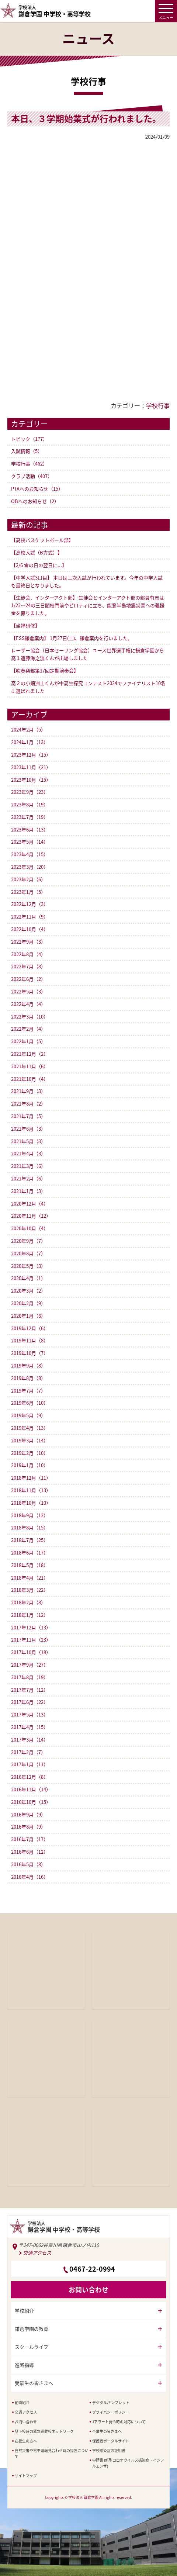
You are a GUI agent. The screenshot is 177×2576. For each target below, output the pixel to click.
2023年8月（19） (29, 804)
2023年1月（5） (28, 891)
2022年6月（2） (28, 978)
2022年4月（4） (28, 1003)
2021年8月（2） (28, 1103)
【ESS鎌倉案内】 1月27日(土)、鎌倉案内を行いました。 (71, 638)
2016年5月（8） (28, 1864)
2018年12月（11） (31, 1477)
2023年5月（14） (29, 841)
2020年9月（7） (28, 1240)
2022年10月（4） (29, 929)
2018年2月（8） (28, 1602)
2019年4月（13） (29, 1427)
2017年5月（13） (29, 1714)
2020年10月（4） (29, 1228)
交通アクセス (37, 2252)
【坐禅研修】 (25, 625)
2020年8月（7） (28, 1253)
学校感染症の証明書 (108, 2450)
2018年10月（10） (31, 1502)
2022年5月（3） (28, 991)
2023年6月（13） (29, 829)
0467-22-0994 (92, 2269)
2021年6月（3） (28, 1128)
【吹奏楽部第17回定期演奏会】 (45, 670)
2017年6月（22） (29, 1701)
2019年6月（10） (29, 1402)
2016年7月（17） (29, 1839)
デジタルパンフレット (110, 2402)
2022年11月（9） (29, 916)
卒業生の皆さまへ (107, 2431)
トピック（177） (29, 438)
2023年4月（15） (29, 854)
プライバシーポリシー (110, 2412)
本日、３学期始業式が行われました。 (86, 118)
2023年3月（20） (29, 866)
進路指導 (24, 2364)
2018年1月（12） (29, 1614)
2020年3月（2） (28, 1290)
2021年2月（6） (28, 1178)
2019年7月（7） (28, 1390)
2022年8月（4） (28, 954)
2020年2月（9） (28, 1303)
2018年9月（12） (29, 1515)
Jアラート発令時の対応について (119, 2421)
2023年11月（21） (31, 767)
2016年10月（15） (31, 1801)
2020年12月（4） (29, 1203)
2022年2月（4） (28, 1028)
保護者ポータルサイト (110, 2441)
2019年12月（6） (29, 1328)
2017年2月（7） (28, 1752)
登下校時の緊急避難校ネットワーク (44, 2431)
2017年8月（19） (29, 1677)
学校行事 (158, 405)
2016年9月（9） (28, 1814)
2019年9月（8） (28, 1365)
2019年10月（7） (29, 1352)
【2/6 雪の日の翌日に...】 (39, 564)
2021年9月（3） (28, 1091)
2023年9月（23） (29, 791)
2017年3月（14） (29, 1739)
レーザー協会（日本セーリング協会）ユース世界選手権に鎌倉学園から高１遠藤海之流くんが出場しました (87, 654)
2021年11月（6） (29, 1066)
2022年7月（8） (28, 966)
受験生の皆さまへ (34, 2382)
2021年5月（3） (28, 1141)
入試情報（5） (26, 450)
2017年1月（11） (29, 1764)
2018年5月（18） (29, 1565)
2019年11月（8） (29, 1340)
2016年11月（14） (31, 1789)
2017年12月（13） (31, 1627)
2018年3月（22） (29, 1589)
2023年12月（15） (31, 754)
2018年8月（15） (29, 1527)
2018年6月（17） (29, 1552)
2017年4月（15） (29, 1726)
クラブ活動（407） (31, 476)
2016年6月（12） (29, 1851)
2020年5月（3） (28, 1265)
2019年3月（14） (29, 1440)
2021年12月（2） (29, 1053)
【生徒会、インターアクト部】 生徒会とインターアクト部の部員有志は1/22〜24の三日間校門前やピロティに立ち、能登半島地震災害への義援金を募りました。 (87, 605)
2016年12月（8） (29, 1776)
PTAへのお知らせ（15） (37, 488)
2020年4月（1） (28, 1278)
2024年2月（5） (28, 729)
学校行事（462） (29, 463)
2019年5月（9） (28, 1415)
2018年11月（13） (31, 1490)
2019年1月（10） (29, 1465)
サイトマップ (26, 2475)
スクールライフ (31, 2346)
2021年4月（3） (28, 1153)
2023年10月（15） (31, 779)
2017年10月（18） (31, 1652)
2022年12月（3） (29, 903)
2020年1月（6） (28, 1315)
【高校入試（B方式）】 (36, 552)
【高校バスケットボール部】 (42, 539)
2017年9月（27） (29, 1664)
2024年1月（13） (29, 742)
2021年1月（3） (28, 1190)
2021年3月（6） (28, 1165)
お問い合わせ (26, 2421)
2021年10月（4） (29, 1078)
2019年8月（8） (28, 1378)
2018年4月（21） (29, 1577)
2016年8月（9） (28, 1826)
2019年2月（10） (29, 1452)
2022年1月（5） (28, 1041)
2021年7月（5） (28, 1116)
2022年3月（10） (29, 1016)
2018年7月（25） (29, 1539)
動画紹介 (22, 2402)
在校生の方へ (26, 2441)
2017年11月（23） (31, 1639)
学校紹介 (24, 2310)
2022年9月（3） (28, 941)
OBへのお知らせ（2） (35, 501)
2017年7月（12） (29, 1689)
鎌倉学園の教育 (31, 2328)
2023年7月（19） (29, 816)
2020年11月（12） (31, 1215)
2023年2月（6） (28, 879)
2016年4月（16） (29, 1876)
